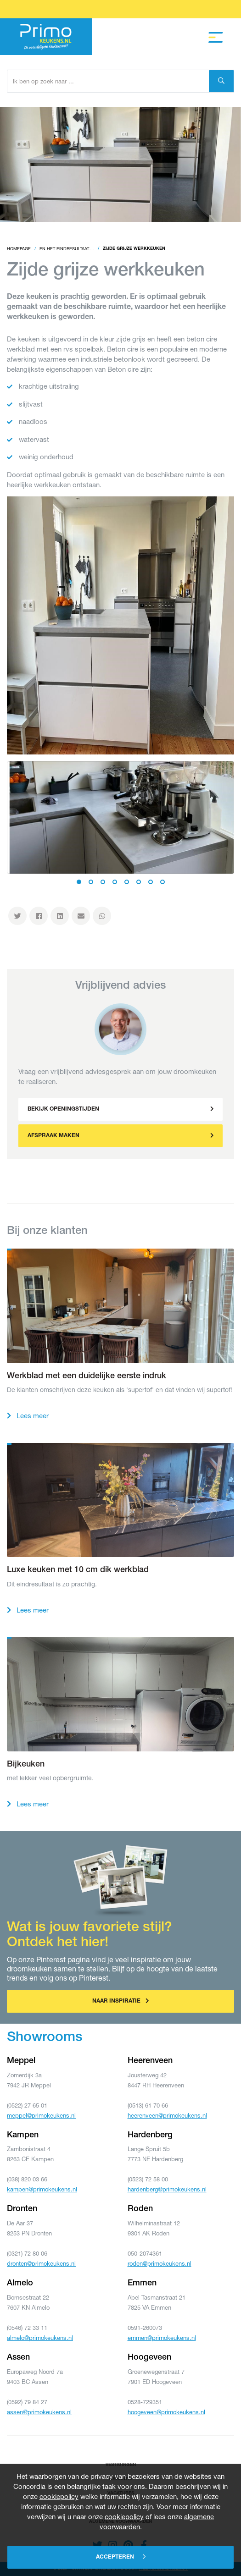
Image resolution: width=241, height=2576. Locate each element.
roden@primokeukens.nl (159, 2263)
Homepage (19, 248)
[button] (120, 1109)
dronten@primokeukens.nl (41, 2263)
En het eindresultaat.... (66, 248)
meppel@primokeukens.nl (41, 2115)
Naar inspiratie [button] (120, 2001)
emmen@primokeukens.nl (162, 2337)
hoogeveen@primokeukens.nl (166, 2412)
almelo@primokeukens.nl (40, 2337)
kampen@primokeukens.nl (42, 2189)
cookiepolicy (58, 2496)
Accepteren (121, 2557)
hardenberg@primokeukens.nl (167, 2189)
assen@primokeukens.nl (39, 2412)
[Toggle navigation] (216, 37)
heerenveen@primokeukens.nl (167, 2115)
